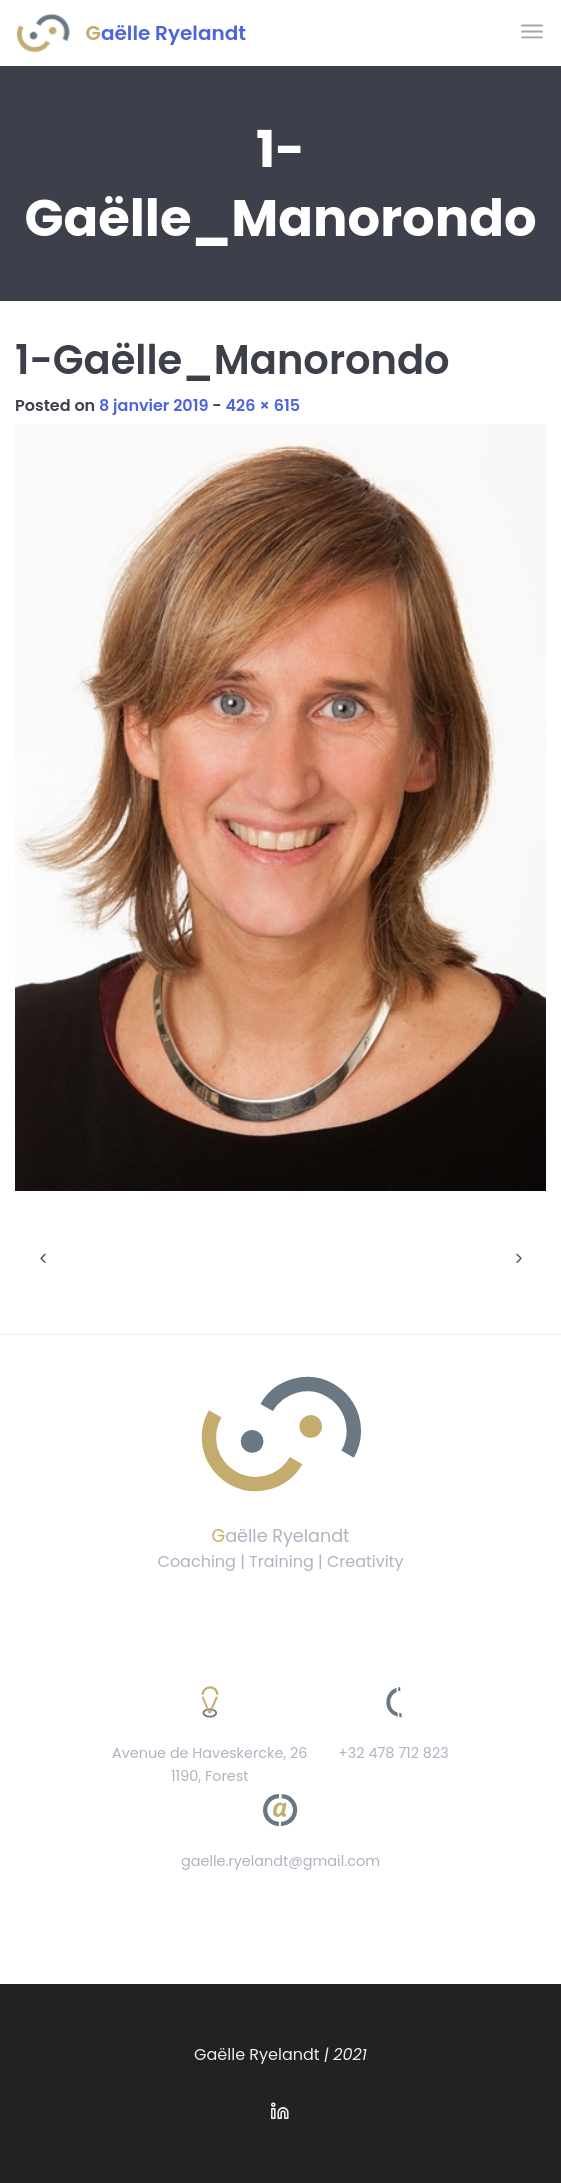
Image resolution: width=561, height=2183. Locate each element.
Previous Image (42, 1258)
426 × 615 (262, 405)
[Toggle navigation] (533, 32)
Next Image (518, 1258)
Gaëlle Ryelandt (166, 33)
